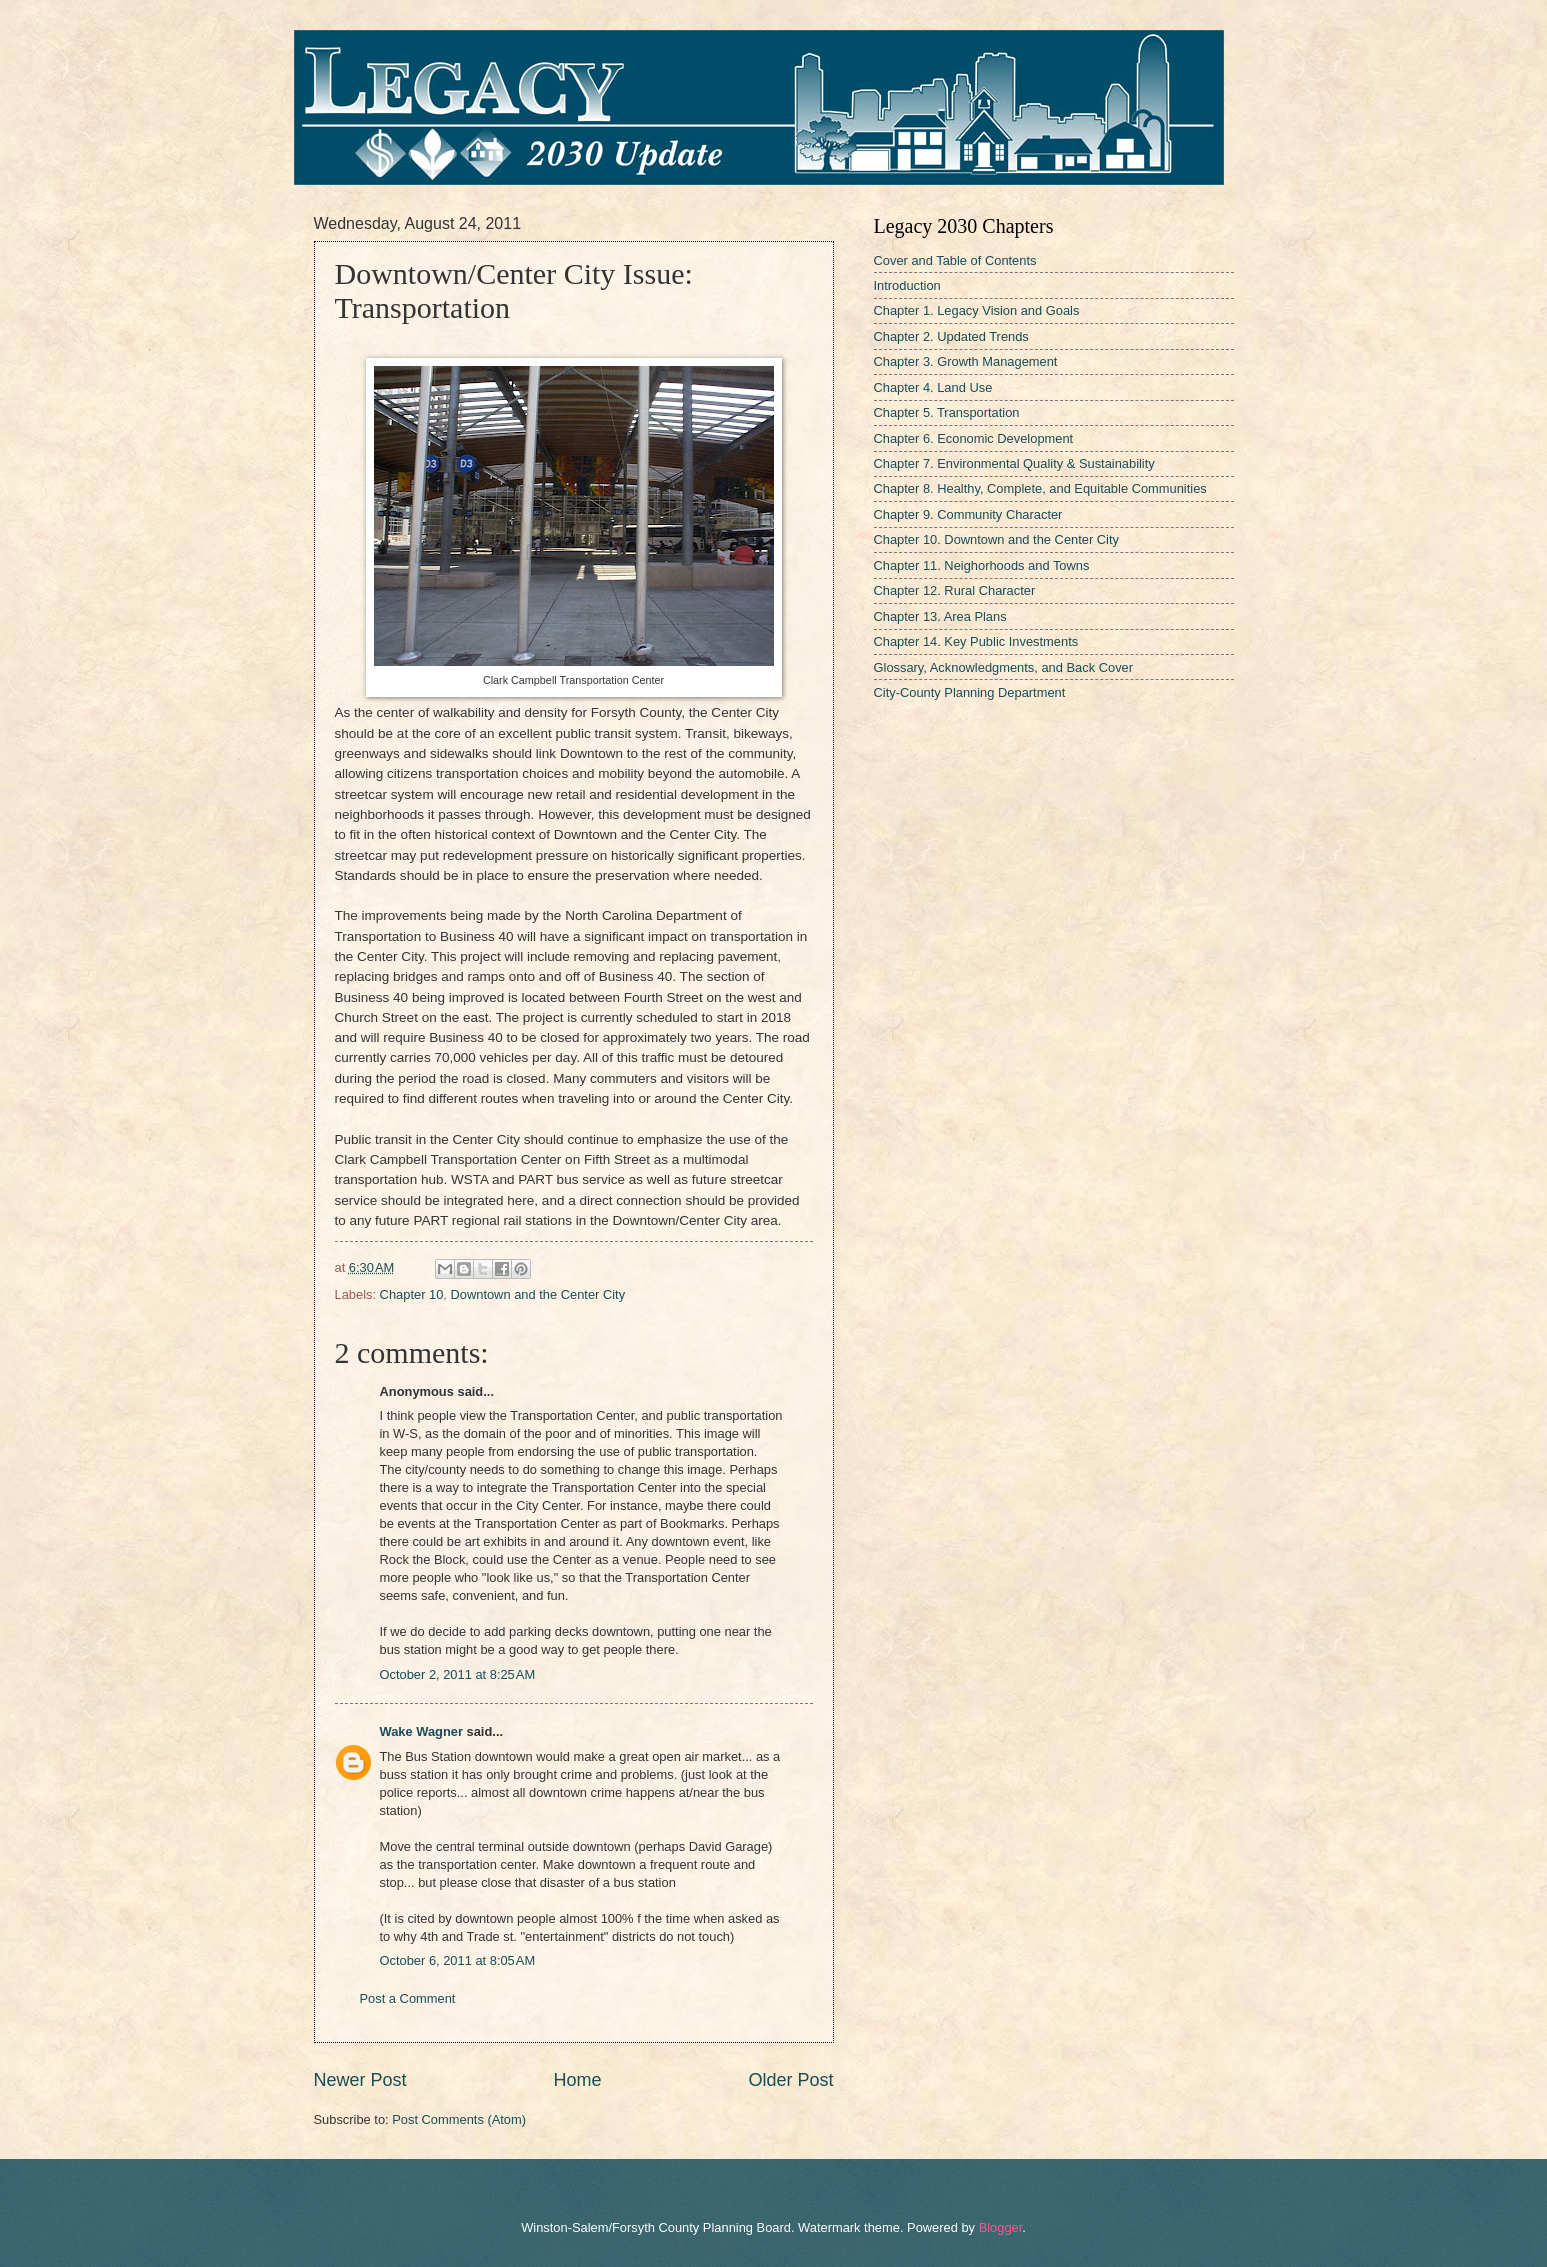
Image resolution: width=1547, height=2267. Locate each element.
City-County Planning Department (970, 692)
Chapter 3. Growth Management (966, 361)
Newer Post (360, 2080)
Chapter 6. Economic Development (974, 438)
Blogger (1001, 2227)
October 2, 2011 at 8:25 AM (458, 1674)
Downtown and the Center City (537, 1294)
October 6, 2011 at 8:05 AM (458, 1960)
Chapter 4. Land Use (933, 387)
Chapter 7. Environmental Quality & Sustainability (1014, 463)
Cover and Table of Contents (955, 260)
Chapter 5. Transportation (947, 412)
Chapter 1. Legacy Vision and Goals (977, 310)
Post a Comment (408, 1998)
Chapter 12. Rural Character (955, 590)
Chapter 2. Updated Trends (951, 336)
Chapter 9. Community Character (968, 514)
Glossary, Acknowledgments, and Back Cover (1004, 667)
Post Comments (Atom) (459, 2119)
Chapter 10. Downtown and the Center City (996, 539)
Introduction (907, 285)
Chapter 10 (412, 1294)
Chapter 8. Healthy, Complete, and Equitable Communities (1040, 488)
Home (577, 2080)
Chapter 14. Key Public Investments (976, 641)
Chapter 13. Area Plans (940, 616)
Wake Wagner (421, 1731)
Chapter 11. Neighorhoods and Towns (982, 565)
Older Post (790, 2080)
